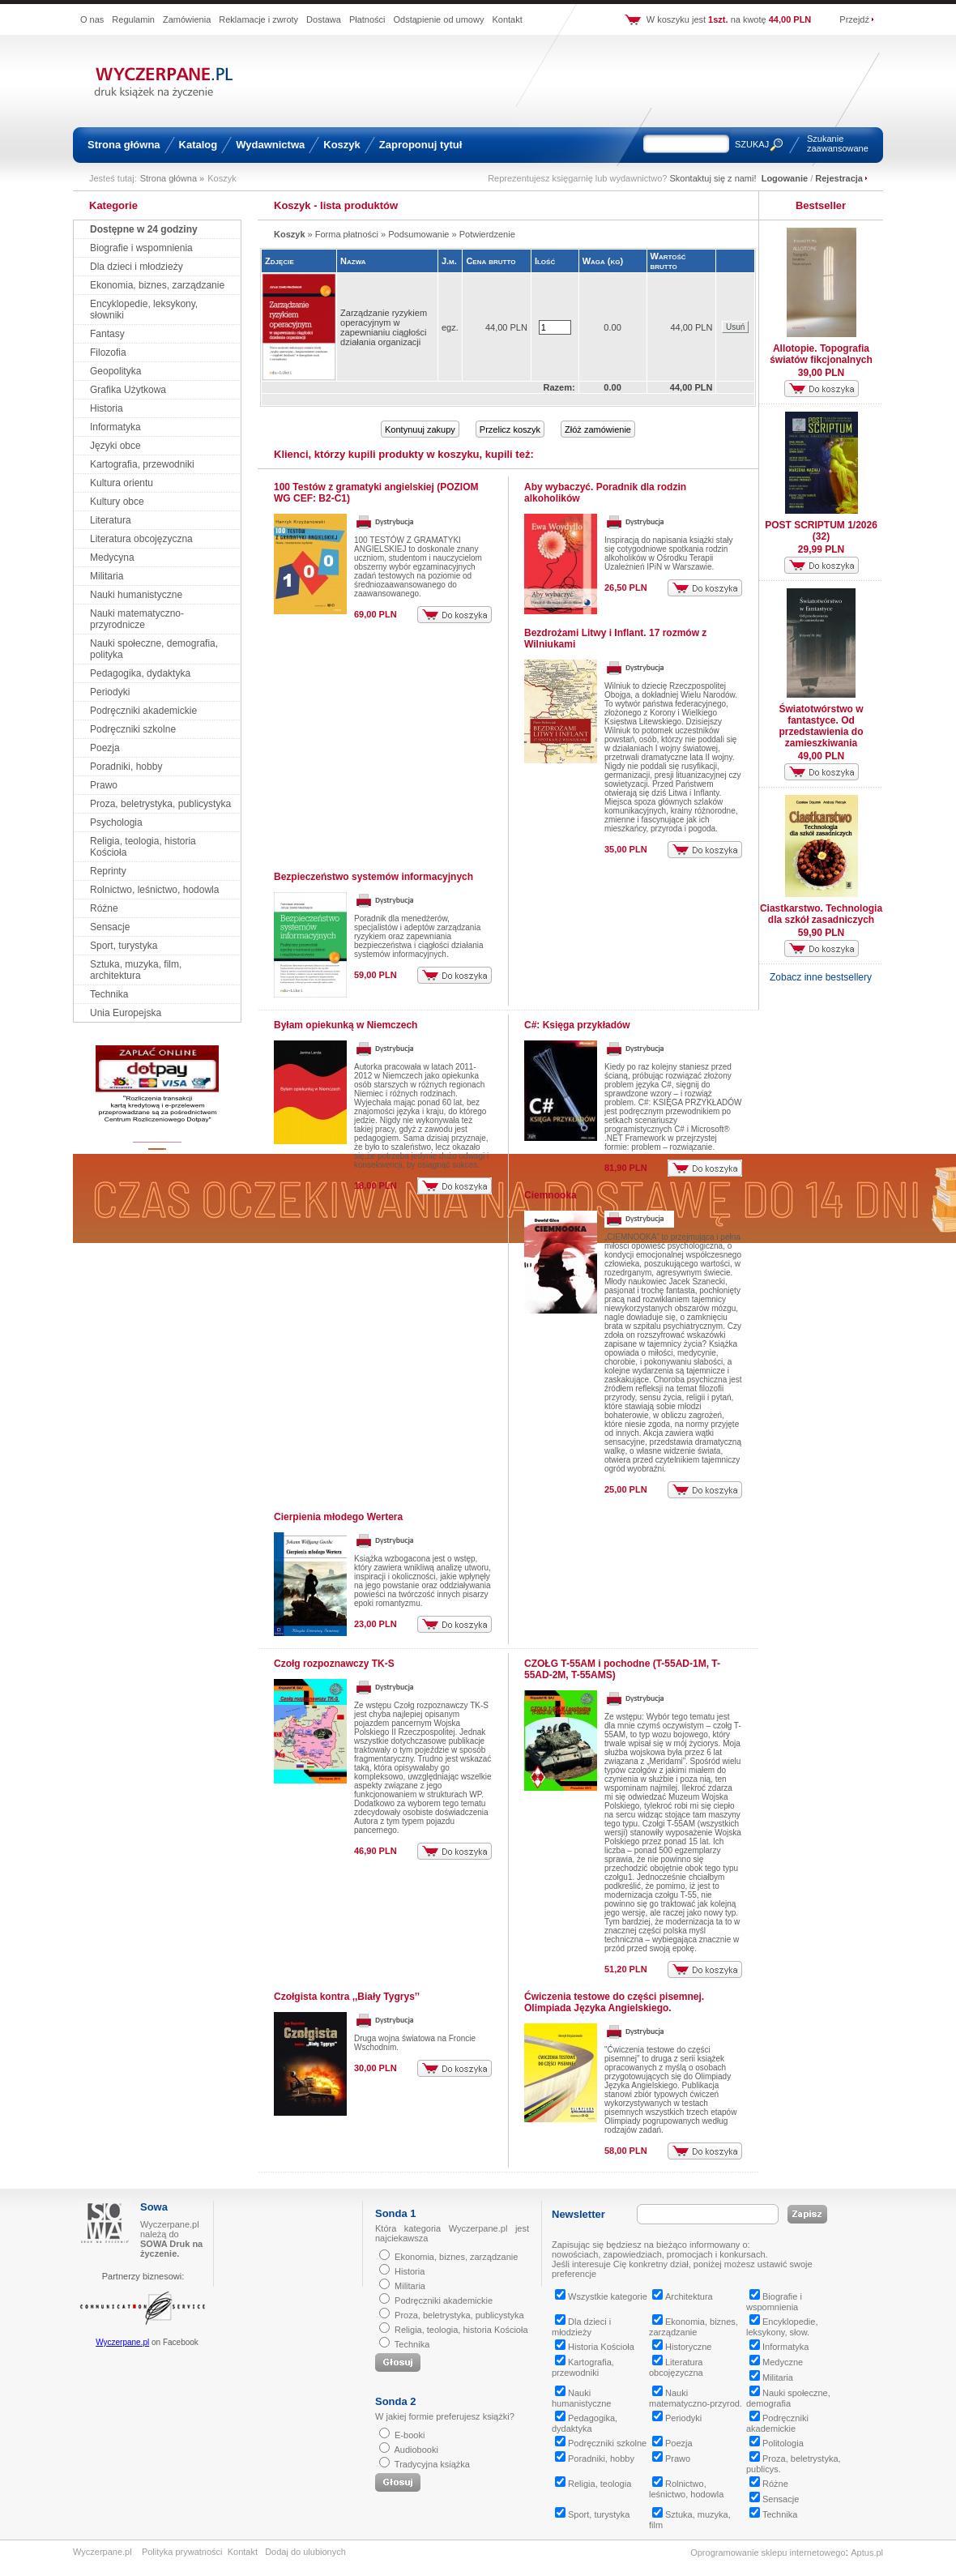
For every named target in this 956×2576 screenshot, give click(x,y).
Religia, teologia (593, 2483)
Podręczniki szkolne (133, 729)
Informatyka (115, 427)
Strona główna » (172, 178)
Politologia (776, 2443)
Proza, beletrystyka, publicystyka (160, 804)
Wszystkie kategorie (601, 2296)
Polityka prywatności (182, 2552)
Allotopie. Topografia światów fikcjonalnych (821, 354)
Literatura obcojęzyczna (141, 539)
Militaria (106, 576)
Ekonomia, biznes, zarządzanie (157, 285)
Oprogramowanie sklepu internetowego (767, 2552)
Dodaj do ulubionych (305, 2552)
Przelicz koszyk (510, 429)
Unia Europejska (125, 1013)
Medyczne (776, 2362)
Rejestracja (839, 178)
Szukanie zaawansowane (838, 143)
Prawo (103, 785)
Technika (109, 994)
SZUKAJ (752, 144)
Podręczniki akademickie (143, 710)
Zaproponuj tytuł (421, 145)
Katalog (198, 145)
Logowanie (785, 178)
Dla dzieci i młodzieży (136, 266)
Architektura (682, 2296)
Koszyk (342, 145)
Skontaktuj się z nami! (713, 178)
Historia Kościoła (594, 2347)
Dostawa (323, 19)
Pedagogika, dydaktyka (140, 673)
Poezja (105, 748)
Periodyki (110, 692)
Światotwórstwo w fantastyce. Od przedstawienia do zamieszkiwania (821, 726)
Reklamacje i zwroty (258, 19)
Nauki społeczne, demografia (788, 2398)
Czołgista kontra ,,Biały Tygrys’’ (347, 1996)
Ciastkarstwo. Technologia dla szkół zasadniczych (821, 914)
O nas (92, 19)
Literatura (110, 520)
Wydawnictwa (270, 145)
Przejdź (854, 19)
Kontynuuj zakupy (420, 429)
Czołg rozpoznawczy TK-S (334, 1663)
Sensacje (110, 927)
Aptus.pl (867, 2552)
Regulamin (133, 19)
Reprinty (108, 871)
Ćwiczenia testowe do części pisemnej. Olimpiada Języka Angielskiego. (614, 2002)
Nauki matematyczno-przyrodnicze (137, 619)
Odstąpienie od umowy (439, 19)
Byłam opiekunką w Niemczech (345, 1025)
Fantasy (107, 334)
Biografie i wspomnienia (141, 248)
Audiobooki (415, 2449)
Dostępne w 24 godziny (144, 229)
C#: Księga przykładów (577, 1025)
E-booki (410, 2435)
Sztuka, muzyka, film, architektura (135, 970)
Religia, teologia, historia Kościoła (461, 2330)
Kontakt (507, 19)
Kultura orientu (121, 483)
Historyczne (681, 2347)
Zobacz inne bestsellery (821, 977)
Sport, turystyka (123, 945)
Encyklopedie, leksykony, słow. (782, 2327)
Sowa (154, 2207)
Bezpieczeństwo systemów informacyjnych (373, 876)
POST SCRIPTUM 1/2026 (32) (821, 530)
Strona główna (123, 145)
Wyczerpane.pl (122, 2342)
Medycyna (112, 557)
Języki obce (115, 445)
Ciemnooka (550, 1195)
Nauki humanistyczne (136, 594)
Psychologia (116, 822)
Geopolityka (115, 371)
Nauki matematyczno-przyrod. (695, 2398)
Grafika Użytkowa (128, 389)
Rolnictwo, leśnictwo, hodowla (154, 889)
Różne (104, 908)
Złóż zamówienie (598, 429)
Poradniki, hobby (126, 766)
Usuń (735, 327)
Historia (106, 408)
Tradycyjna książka (432, 2464)
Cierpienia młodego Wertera (338, 1517)
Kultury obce (117, 501)
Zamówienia (187, 19)
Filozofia (108, 352)
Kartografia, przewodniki (142, 464)
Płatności (367, 19)
